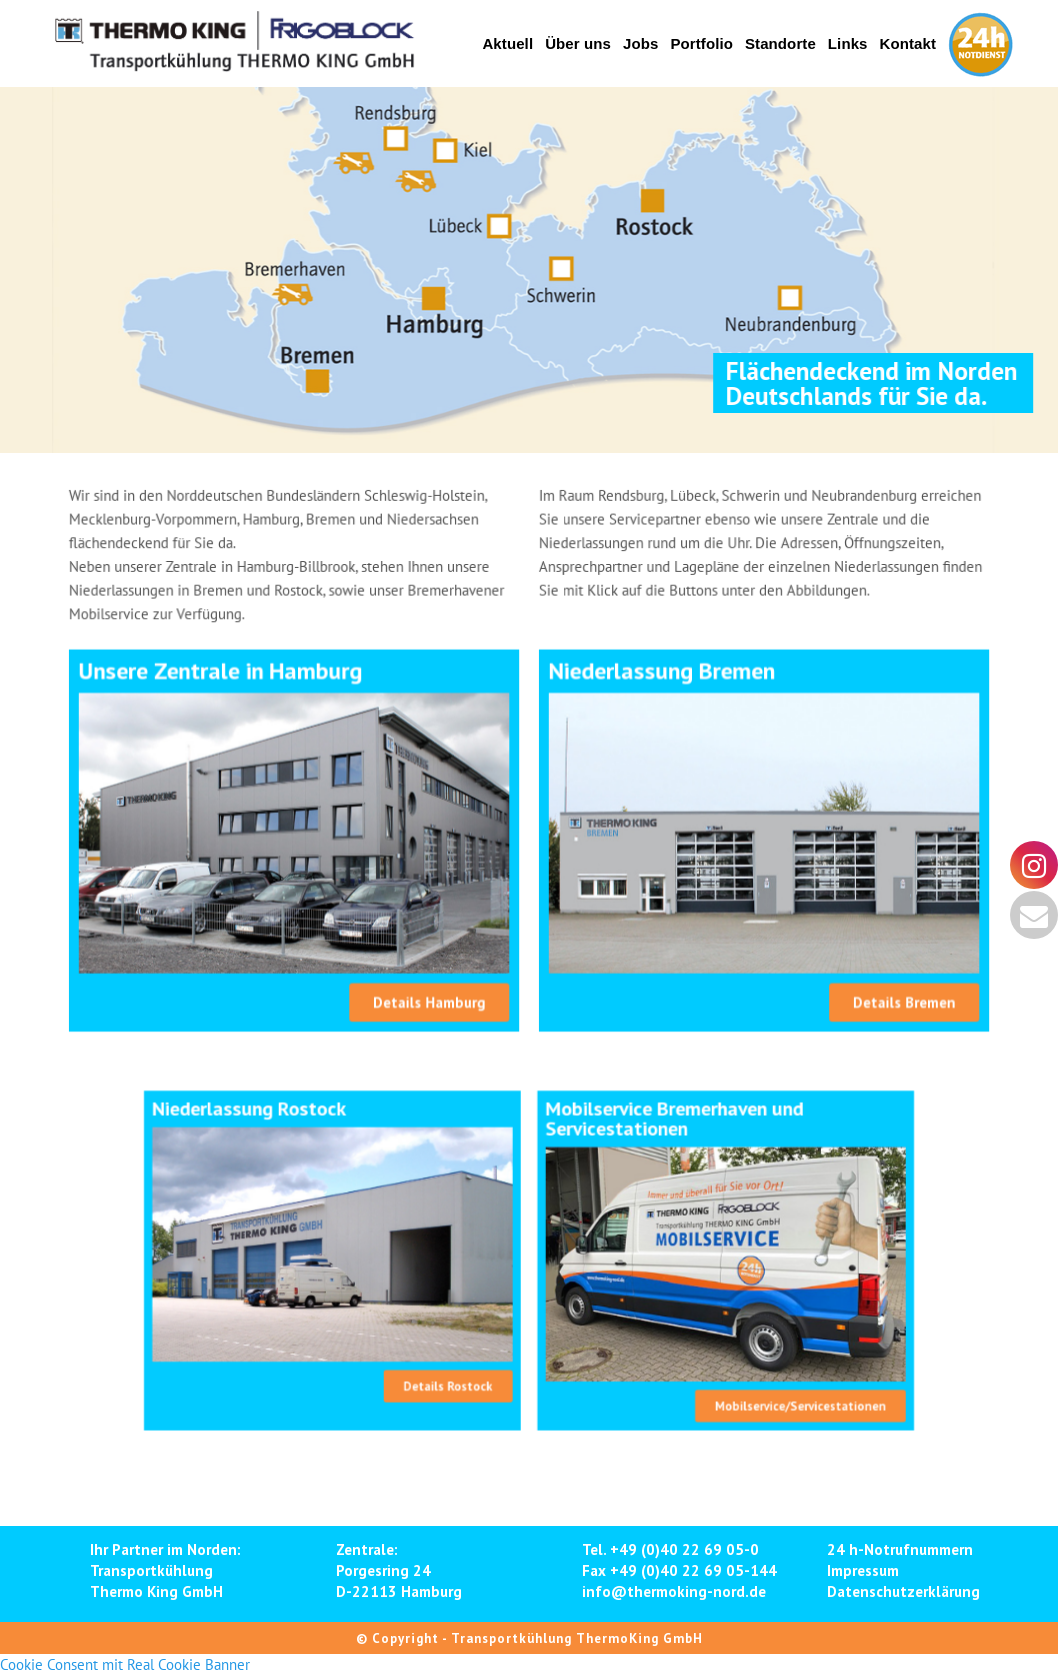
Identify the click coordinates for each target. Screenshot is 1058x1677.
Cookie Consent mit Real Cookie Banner (125, 1664)
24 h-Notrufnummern (900, 1549)
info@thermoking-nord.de (674, 1591)
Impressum (863, 1570)
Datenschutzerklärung (903, 1591)
